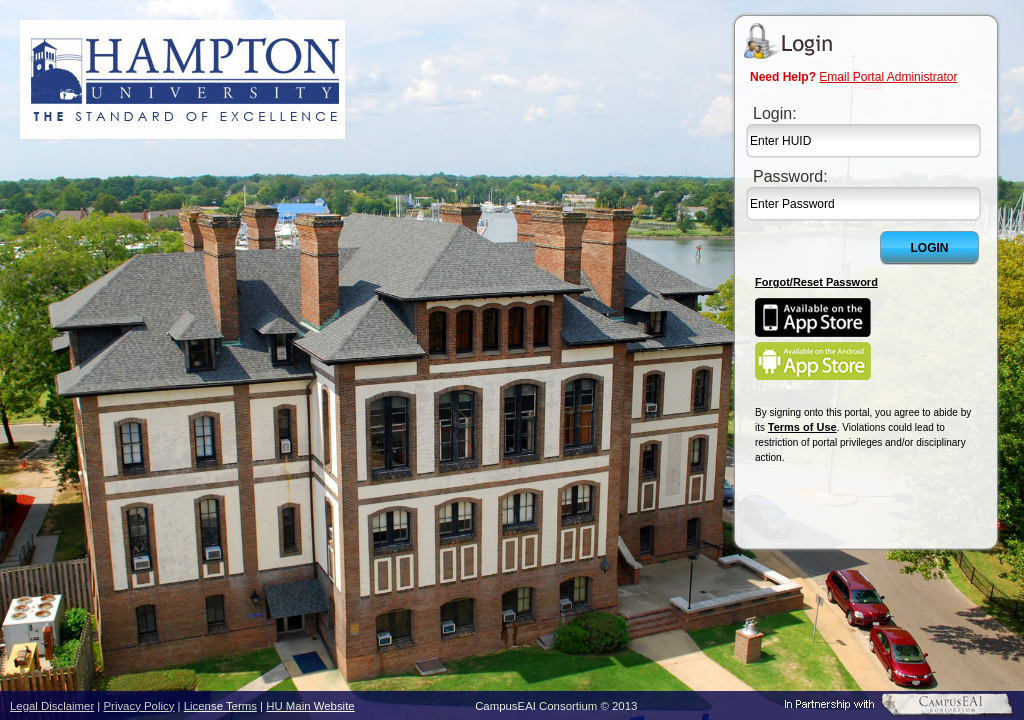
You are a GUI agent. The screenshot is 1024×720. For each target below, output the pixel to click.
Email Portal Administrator (888, 77)
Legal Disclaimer (52, 706)
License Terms (220, 706)
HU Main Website (310, 706)
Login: (775, 113)
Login (930, 248)
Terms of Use (802, 427)
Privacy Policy (139, 706)
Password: (790, 176)
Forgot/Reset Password (816, 282)
